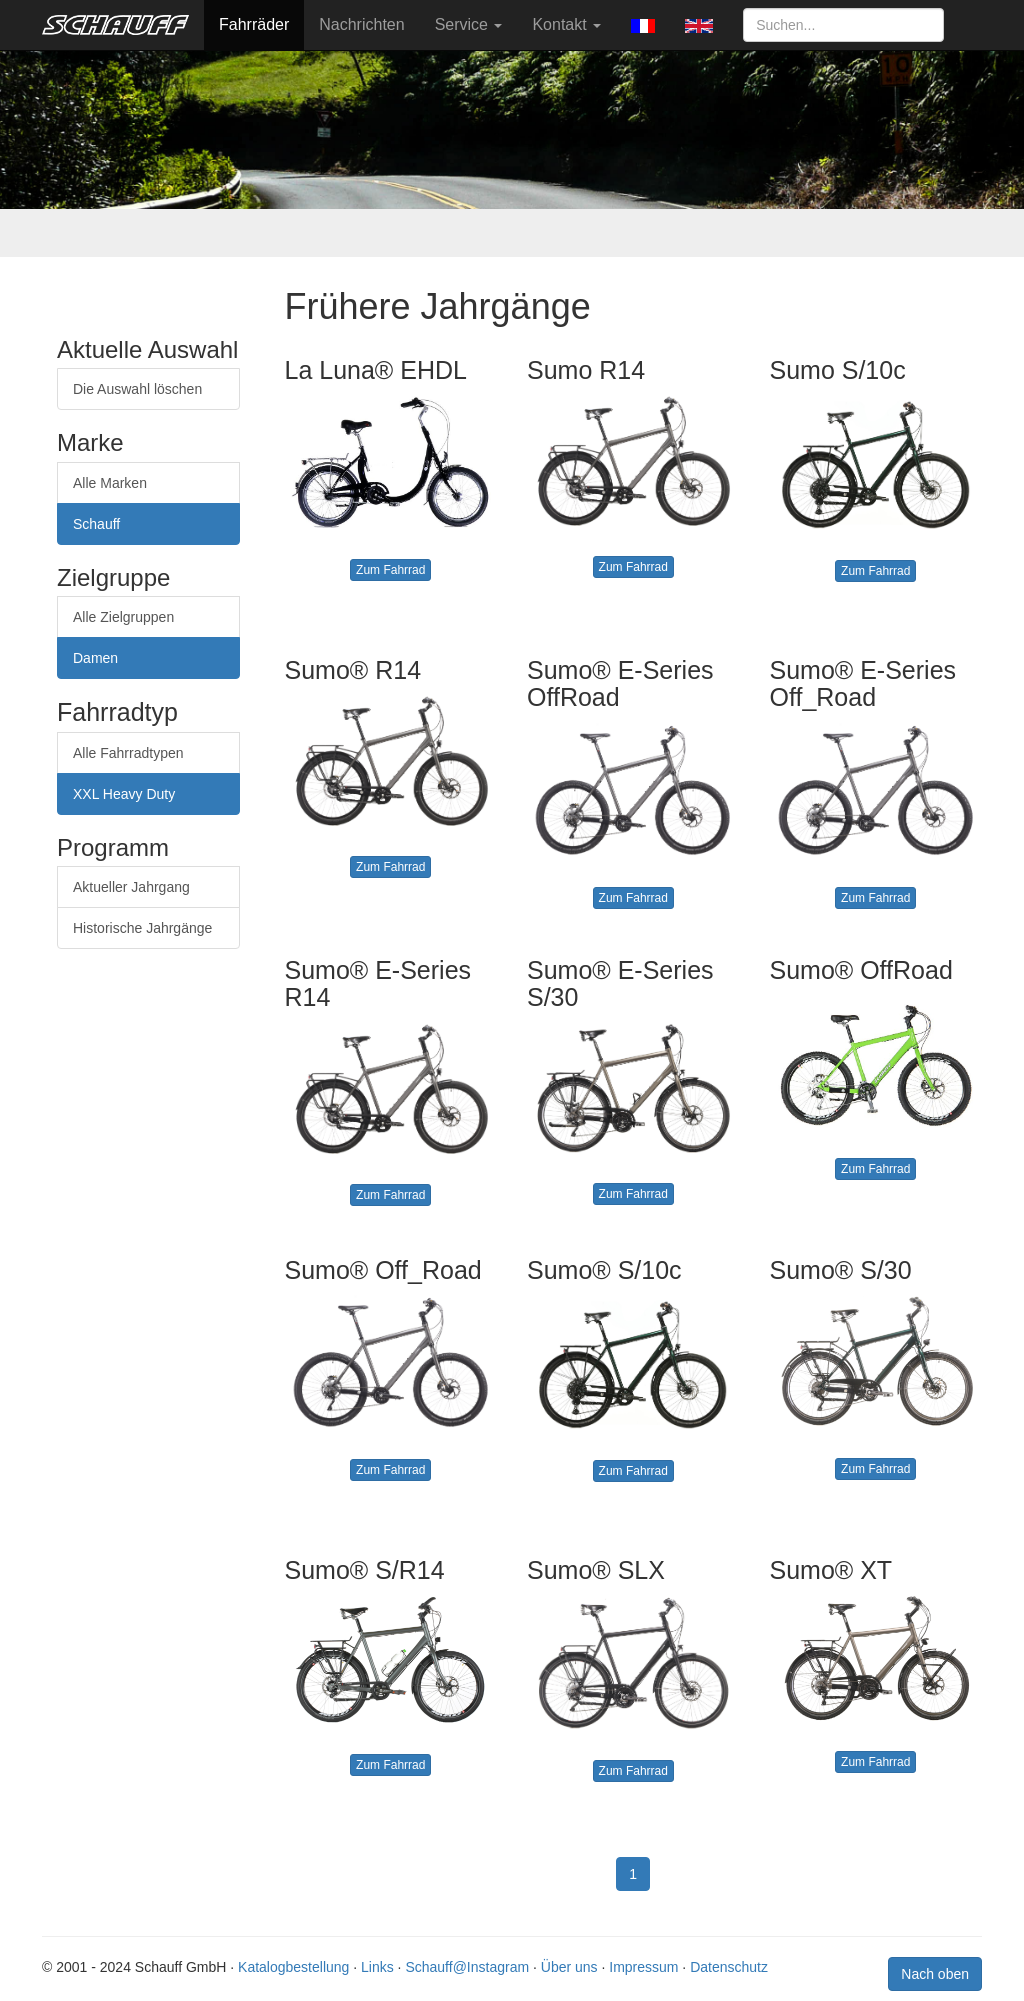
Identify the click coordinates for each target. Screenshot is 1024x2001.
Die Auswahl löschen (137, 389)
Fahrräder (254, 24)
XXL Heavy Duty (124, 794)
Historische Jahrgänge (142, 928)
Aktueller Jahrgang (131, 887)
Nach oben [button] (935, 1974)
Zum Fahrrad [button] (390, 570)
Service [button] (469, 24)
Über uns (569, 1967)
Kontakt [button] (566, 24)
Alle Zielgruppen (123, 617)
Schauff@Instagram (467, 1967)
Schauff (96, 524)
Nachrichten (361, 24)
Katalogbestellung (293, 1967)
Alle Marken (110, 483)
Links (377, 1967)
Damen (95, 658)
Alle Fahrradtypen (128, 753)
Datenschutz (729, 1967)
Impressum (643, 1967)
